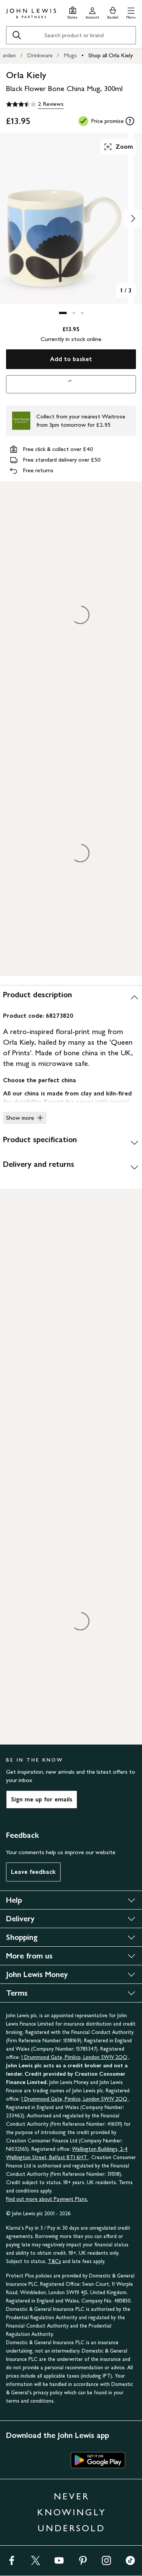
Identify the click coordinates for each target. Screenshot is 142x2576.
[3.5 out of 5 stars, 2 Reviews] (35, 104)
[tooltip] (130, 121)
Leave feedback (33, 1871)
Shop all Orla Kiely (110, 55)
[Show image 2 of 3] (133, 218)
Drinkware (40, 55)
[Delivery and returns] (71, 1167)
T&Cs (54, 2261)
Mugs (70, 55)
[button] (131, 12)
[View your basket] (113, 12)
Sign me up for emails (41, 1799)
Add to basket (71, 359)
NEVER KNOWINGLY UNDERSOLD (71, 2512)
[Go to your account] (92, 12)
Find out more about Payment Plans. (47, 2199)
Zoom (118, 146)
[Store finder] (72, 12)
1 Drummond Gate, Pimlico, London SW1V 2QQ (75, 2057)
